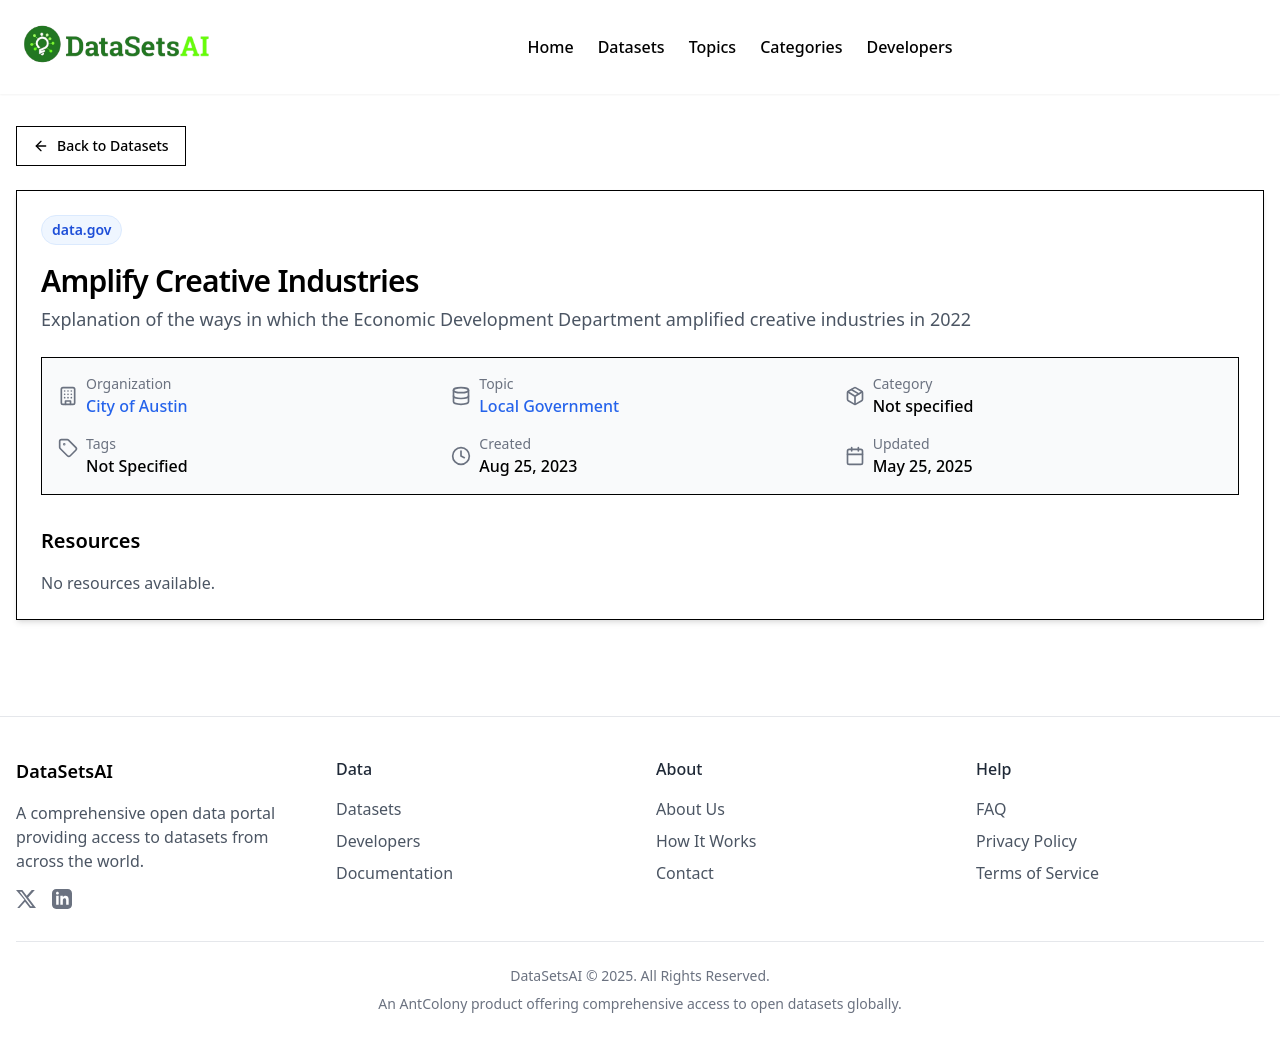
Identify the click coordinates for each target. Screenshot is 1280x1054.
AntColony (434, 1003)
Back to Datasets (101, 145)
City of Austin (137, 406)
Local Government (549, 406)
